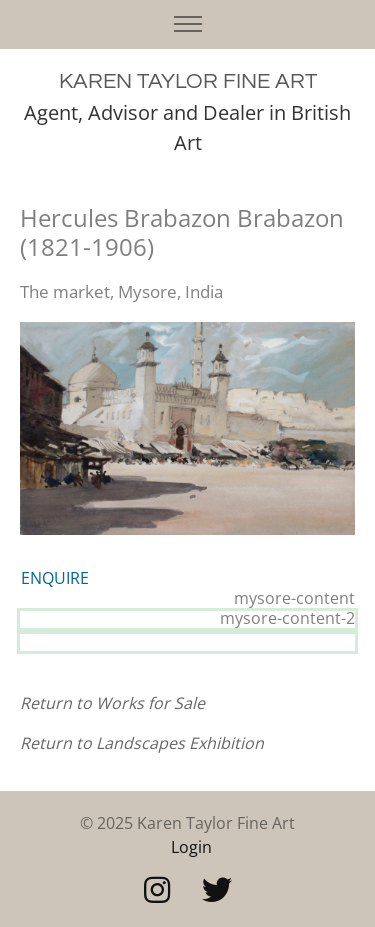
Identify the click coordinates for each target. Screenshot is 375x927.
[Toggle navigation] (187, 24)
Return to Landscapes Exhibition (142, 743)
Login (191, 847)
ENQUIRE (55, 578)
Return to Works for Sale (112, 703)
